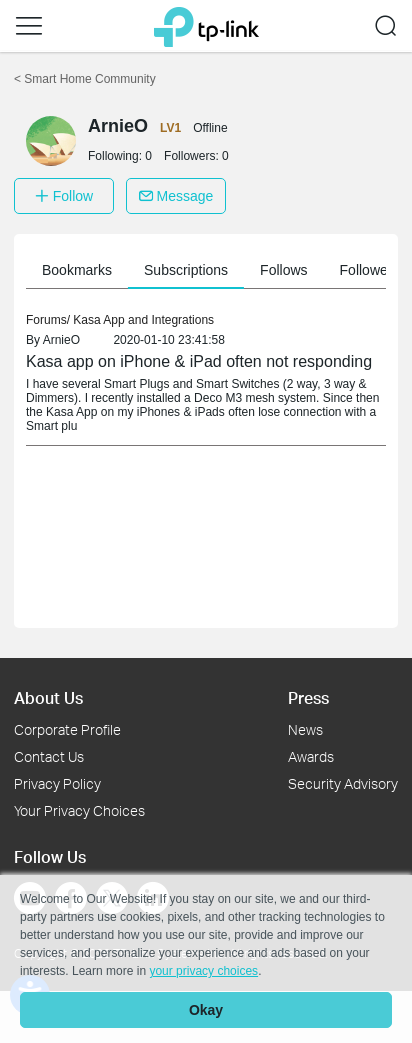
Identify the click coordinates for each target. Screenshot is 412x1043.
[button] (29, 26)
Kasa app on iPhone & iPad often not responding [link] (199, 361)
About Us (48, 697)
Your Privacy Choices (79, 810)
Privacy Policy (57, 783)
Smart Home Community (85, 79)
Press (308, 697)
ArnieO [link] (61, 340)
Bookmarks (77, 270)
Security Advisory (343, 783)
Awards (311, 756)
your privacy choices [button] (203, 971)
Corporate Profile (67, 729)
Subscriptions (186, 270)
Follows (283, 270)
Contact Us (49, 756)
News (305, 729)
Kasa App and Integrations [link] (143, 320)
